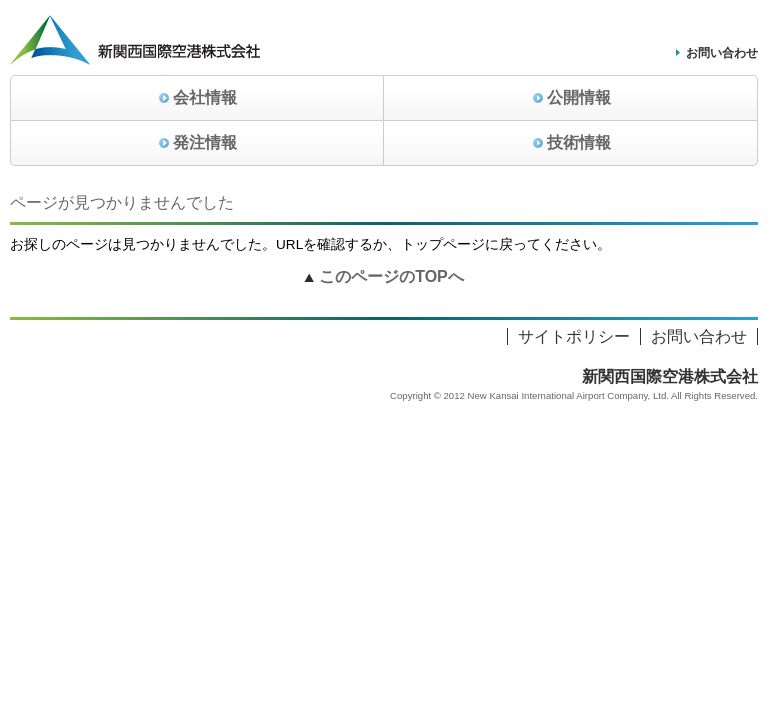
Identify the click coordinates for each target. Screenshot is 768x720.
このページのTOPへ (391, 276)
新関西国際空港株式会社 (670, 376)
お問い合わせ (722, 53)
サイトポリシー (574, 336)
